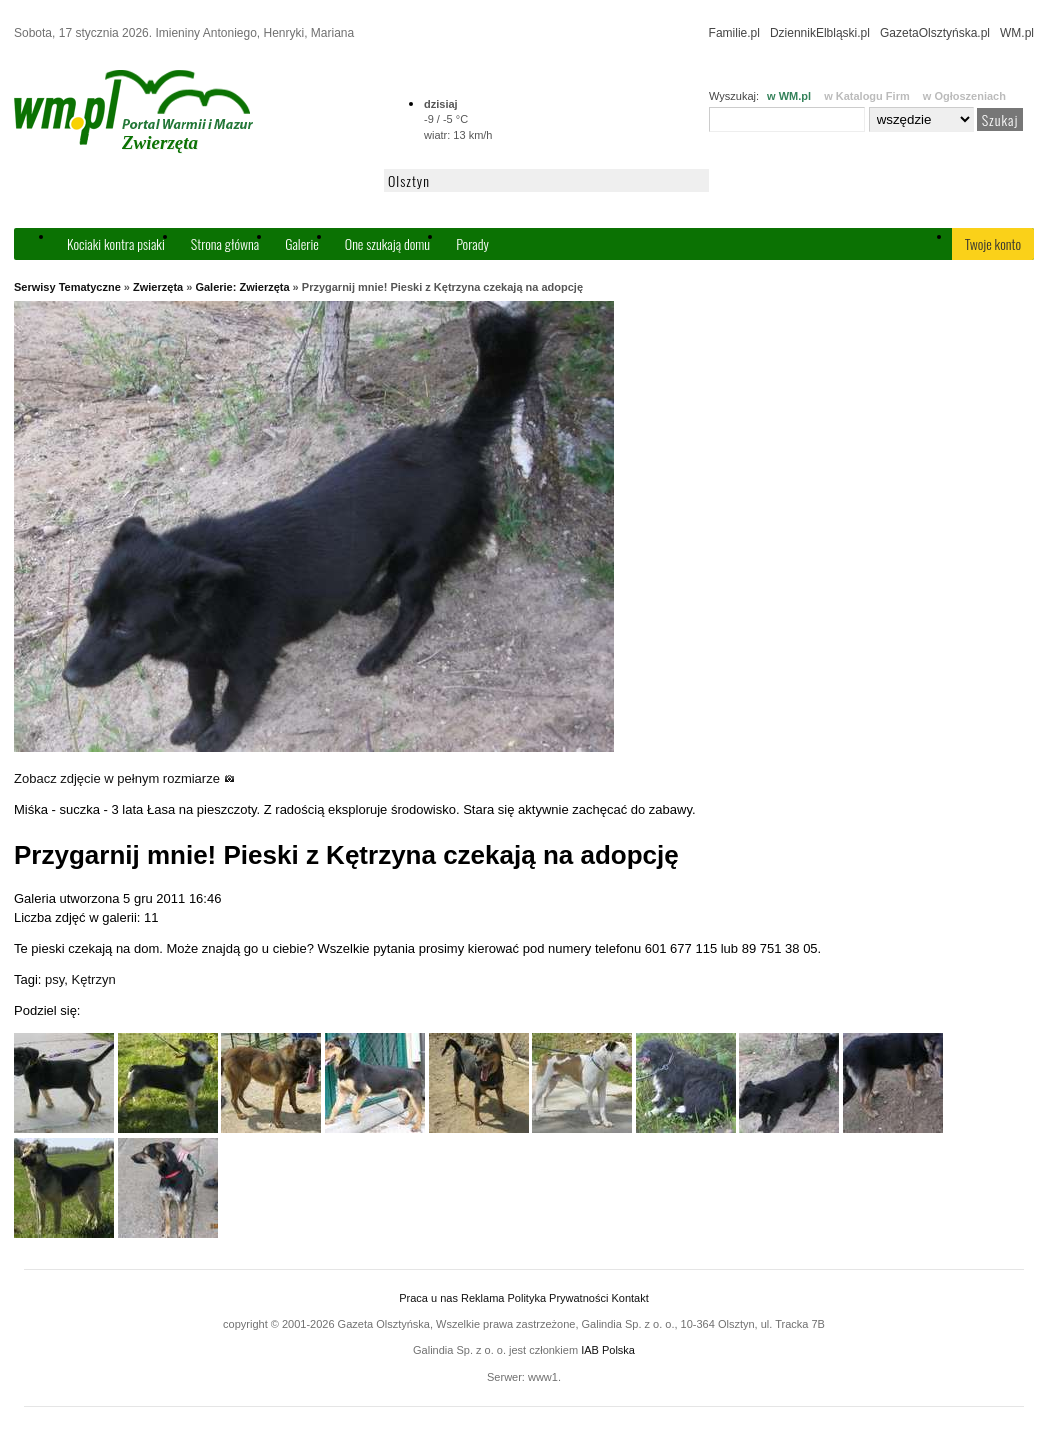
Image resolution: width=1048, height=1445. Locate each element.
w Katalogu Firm (867, 96)
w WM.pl (789, 96)
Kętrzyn (94, 979)
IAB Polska (608, 1350)
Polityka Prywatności (557, 1298)
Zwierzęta (158, 287)
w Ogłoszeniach (964, 96)
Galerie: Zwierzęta (242, 287)
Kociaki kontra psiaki (116, 243)
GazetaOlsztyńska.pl (935, 33)
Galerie (302, 243)
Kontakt (629, 1298)
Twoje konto (993, 243)
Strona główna (225, 243)
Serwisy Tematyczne (67, 287)
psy (54, 979)
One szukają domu (387, 243)
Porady (472, 243)
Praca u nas (428, 1298)
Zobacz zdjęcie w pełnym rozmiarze (124, 778)
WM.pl (1017, 33)
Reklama (482, 1298)
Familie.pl (734, 33)
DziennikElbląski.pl (820, 33)
